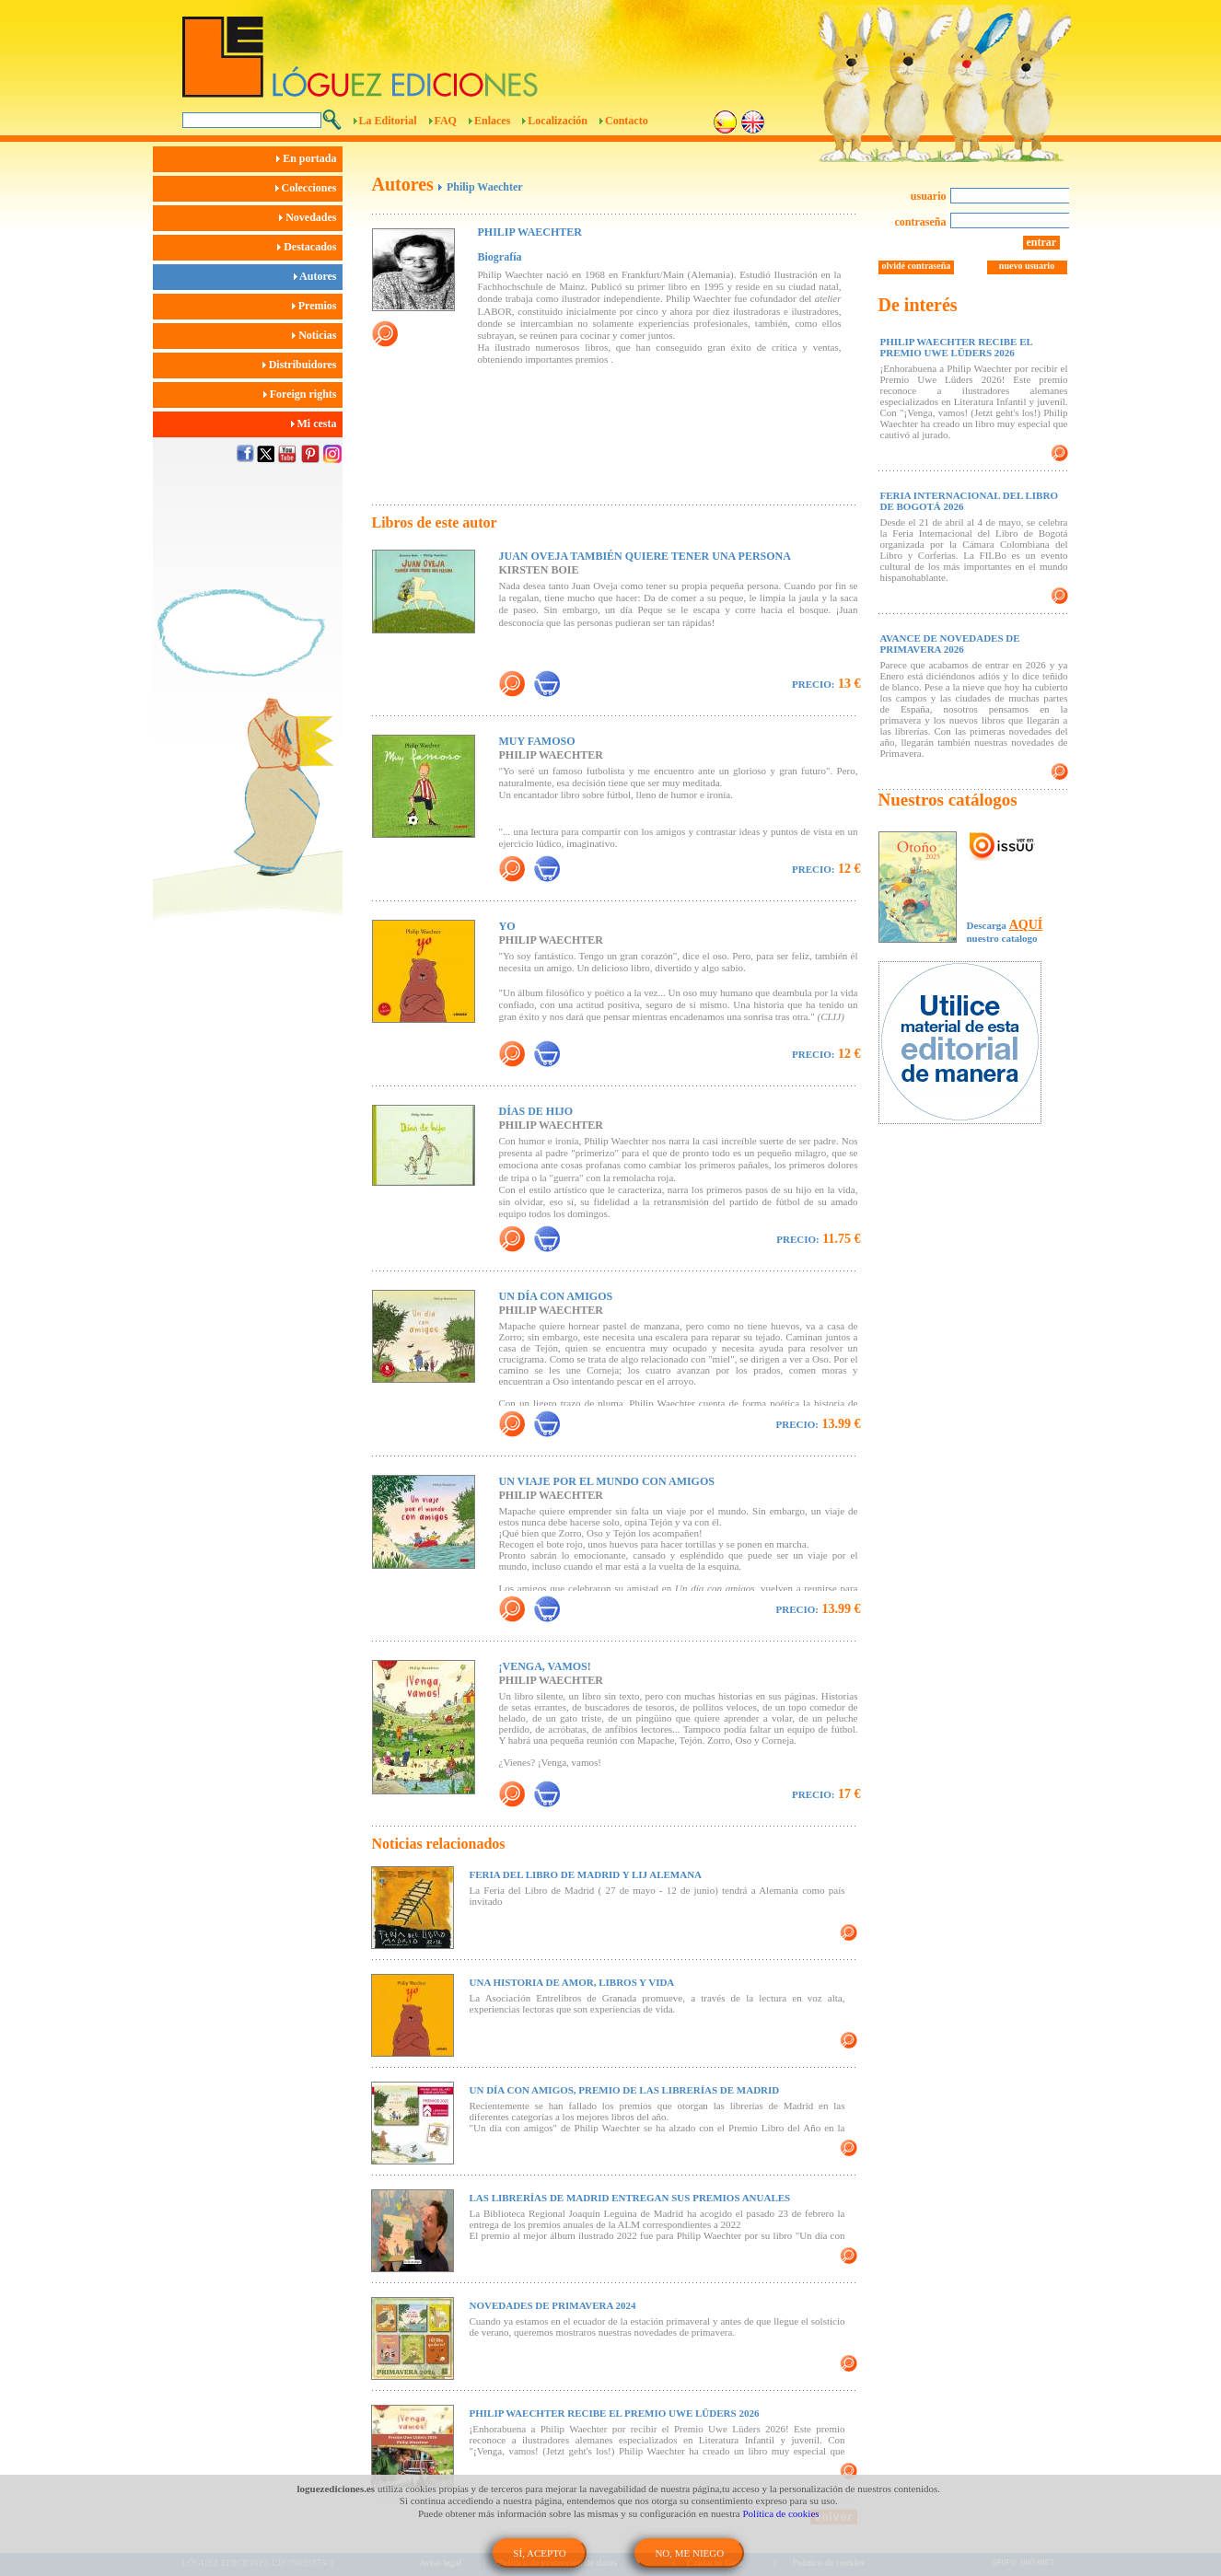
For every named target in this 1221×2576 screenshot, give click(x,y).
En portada (309, 158)
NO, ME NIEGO (689, 2553)
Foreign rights (303, 394)
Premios (317, 305)
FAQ (446, 120)
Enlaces (492, 120)
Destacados (309, 246)
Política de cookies (781, 2513)
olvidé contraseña (916, 266)
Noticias (317, 335)
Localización (557, 120)
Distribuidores (302, 364)
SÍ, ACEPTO (539, 2553)
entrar (1042, 242)
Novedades (310, 217)
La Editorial (388, 120)
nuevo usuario (1026, 266)
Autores (318, 276)
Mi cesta (317, 423)
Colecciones (309, 187)
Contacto (626, 120)
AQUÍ (1026, 925)
